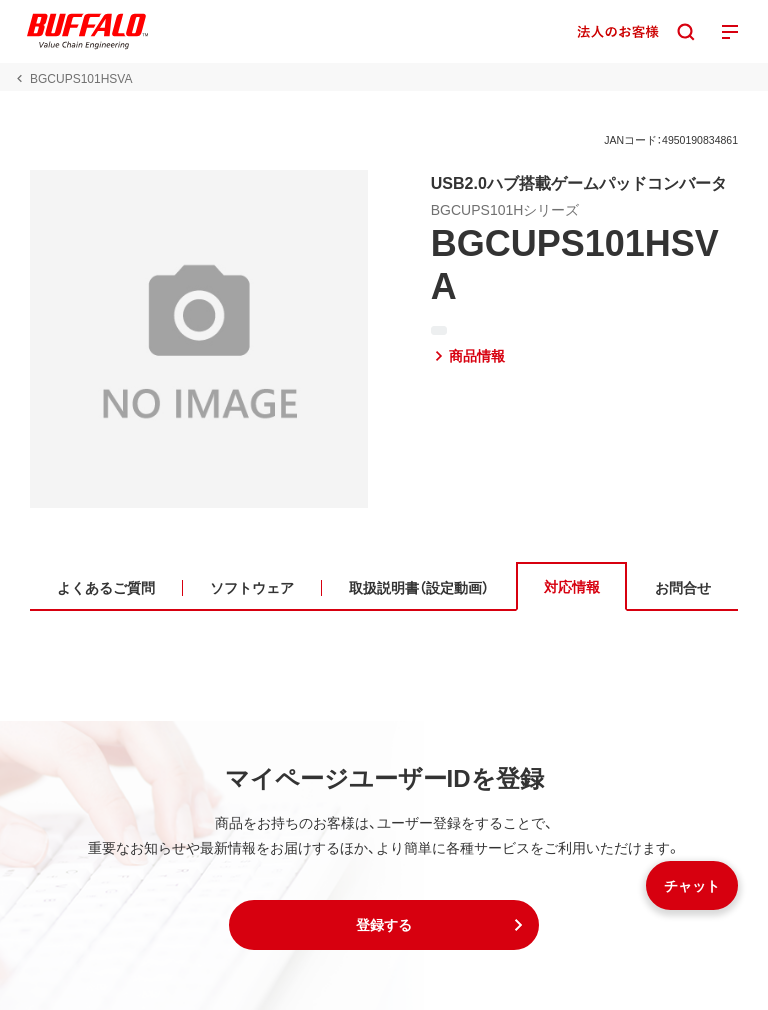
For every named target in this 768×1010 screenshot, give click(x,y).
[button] (384, 925)
